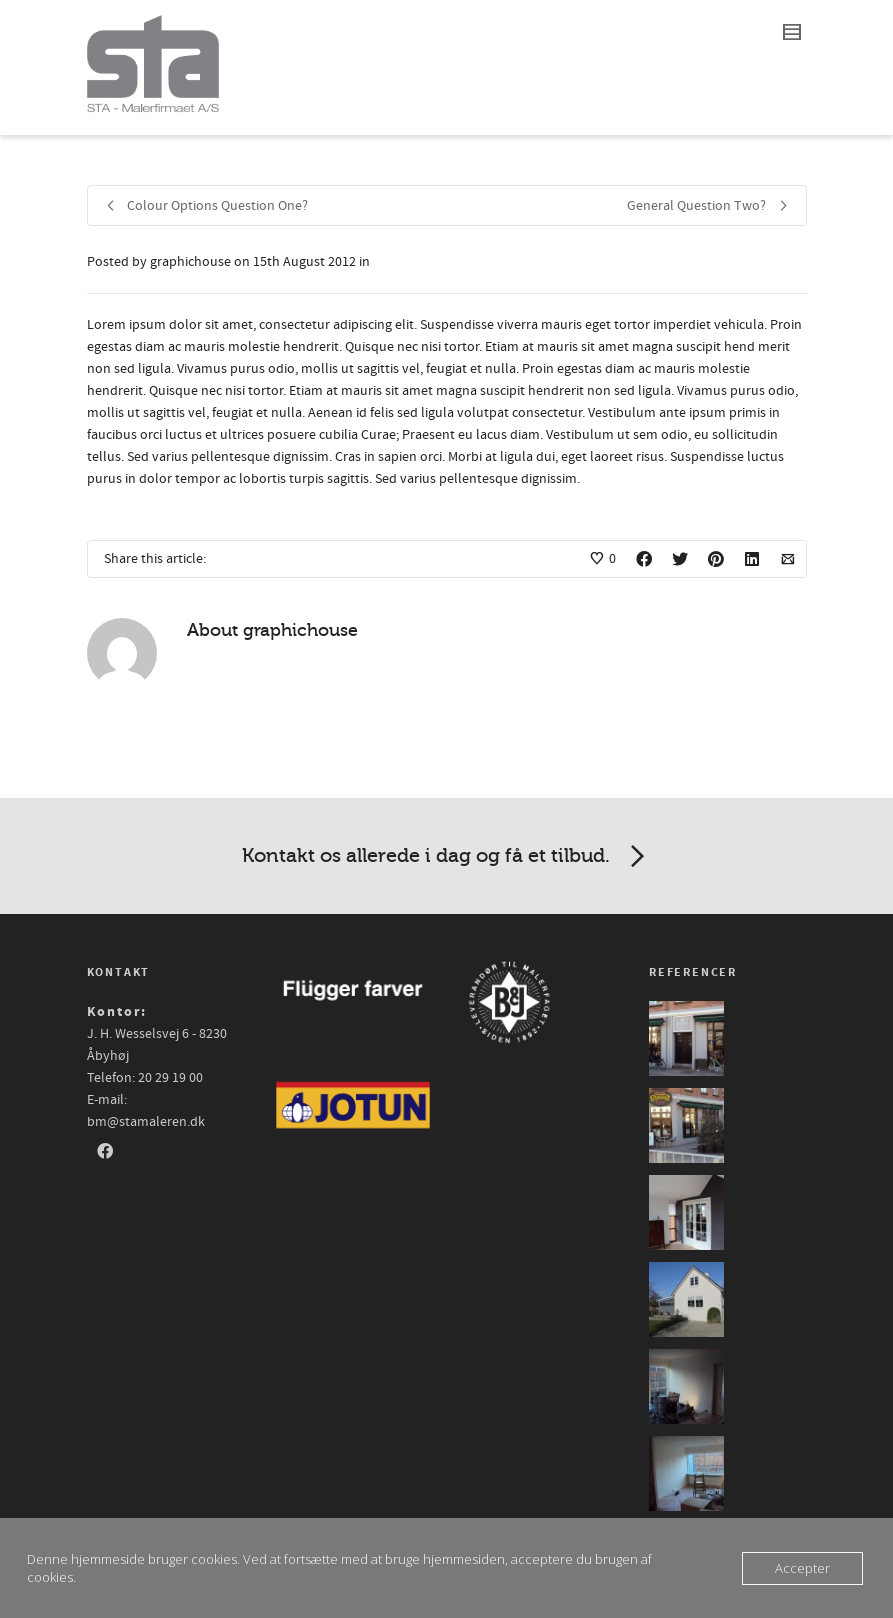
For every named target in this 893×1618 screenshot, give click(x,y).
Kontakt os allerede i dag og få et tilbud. (447, 857)
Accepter (802, 1568)
